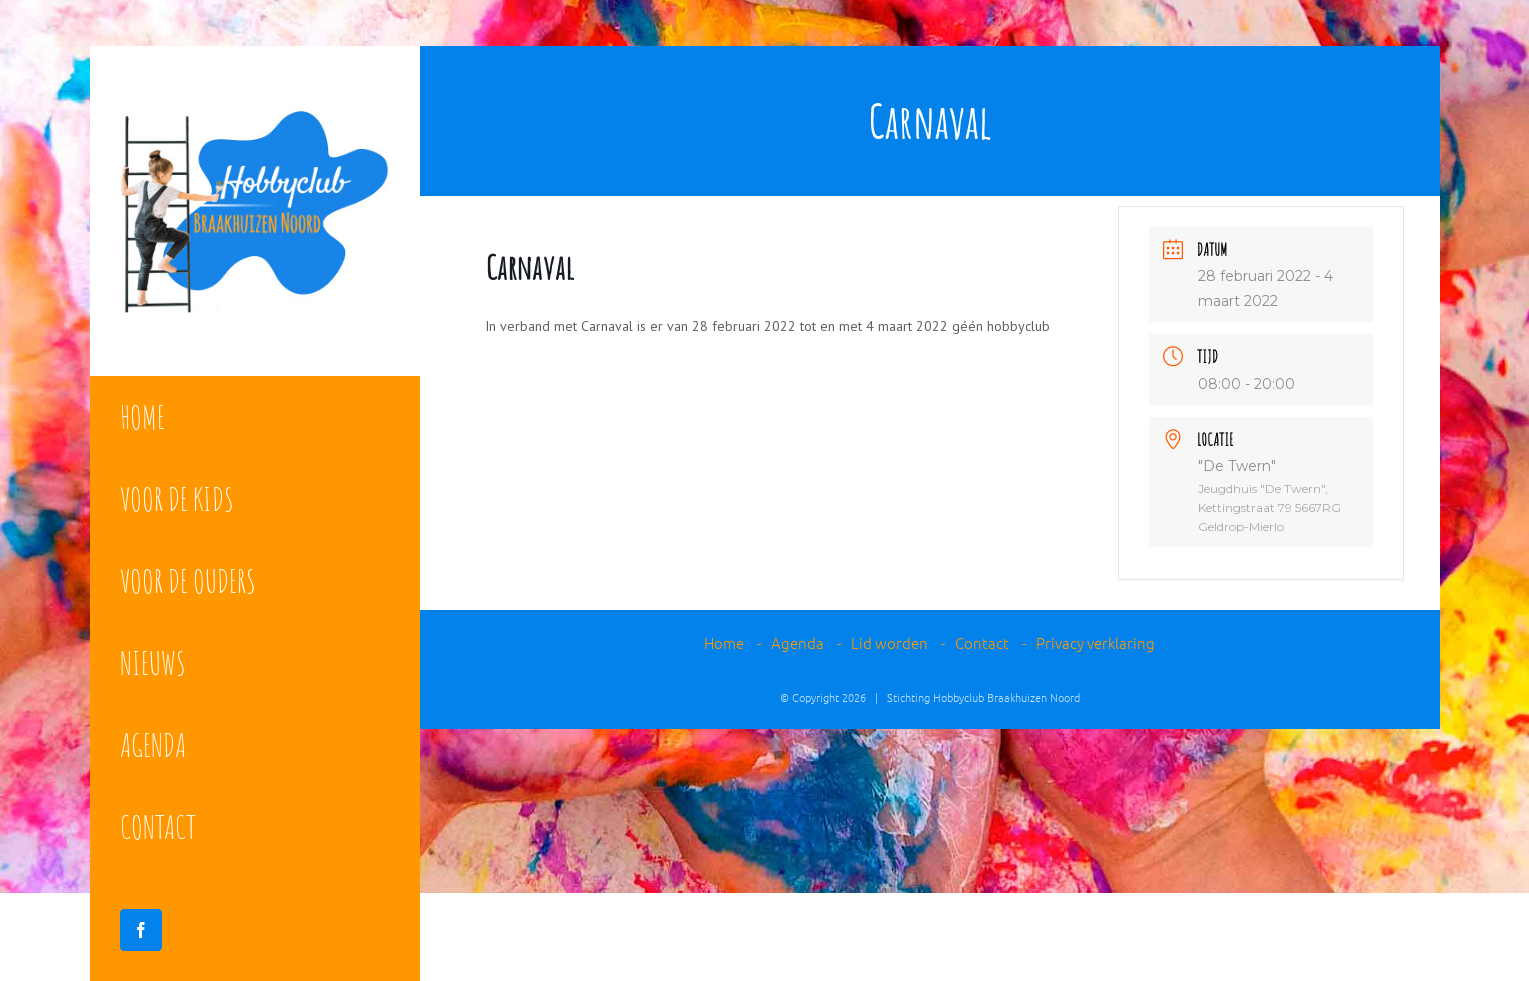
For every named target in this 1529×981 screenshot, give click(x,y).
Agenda (797, 642)
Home (724, 642)
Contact (982, 642)
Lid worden (889, 642)
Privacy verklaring (1095, 642)
